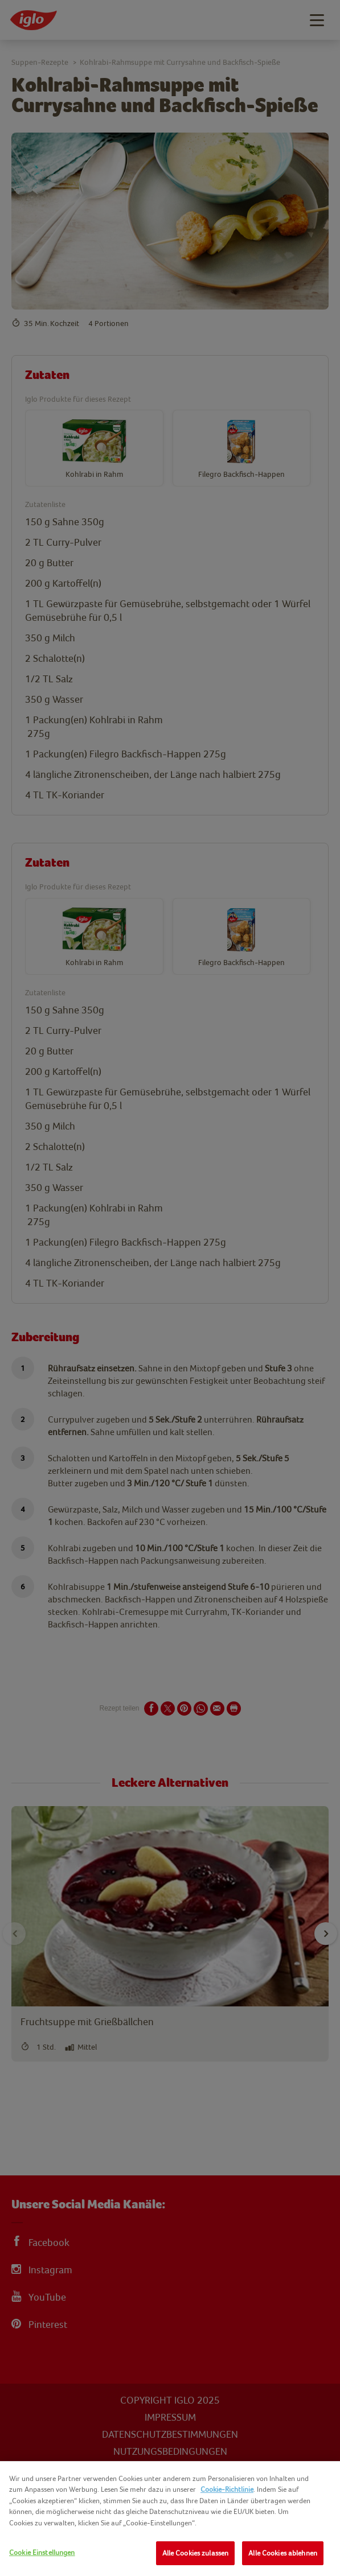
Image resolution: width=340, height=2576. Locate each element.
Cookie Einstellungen (42, 2552)
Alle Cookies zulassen (195, 2553)
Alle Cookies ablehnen (282, 2553)
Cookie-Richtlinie (226, 2489)
